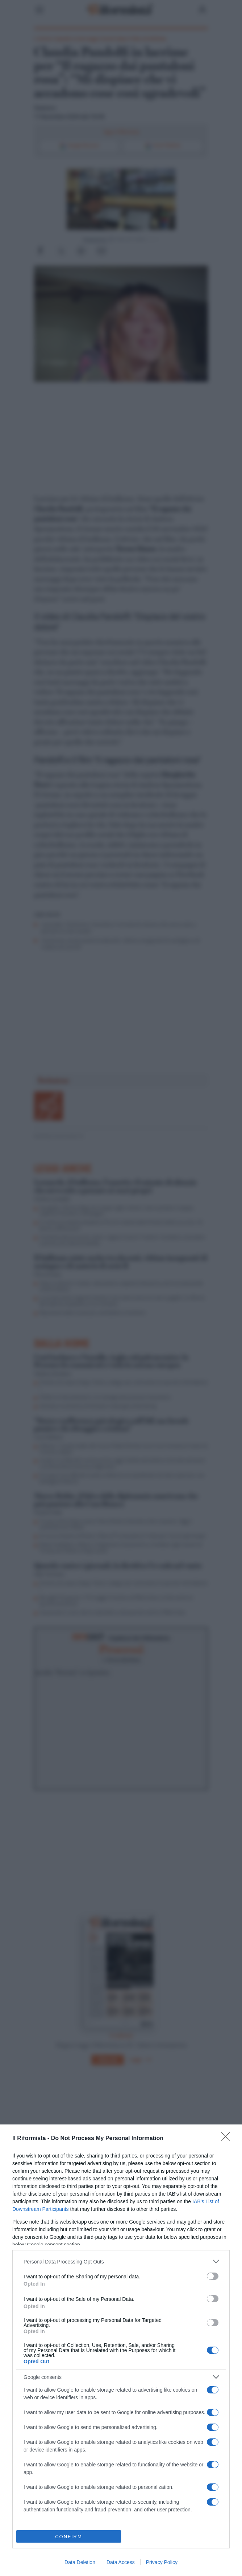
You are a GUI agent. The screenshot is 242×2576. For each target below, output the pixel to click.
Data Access (121, 2562)
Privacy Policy (162, 2562)
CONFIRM (68, 2536)
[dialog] (121, 2350)
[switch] (212, 2276)
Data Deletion (79, 2562)
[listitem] (121, 2261)
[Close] (228, 2139)
